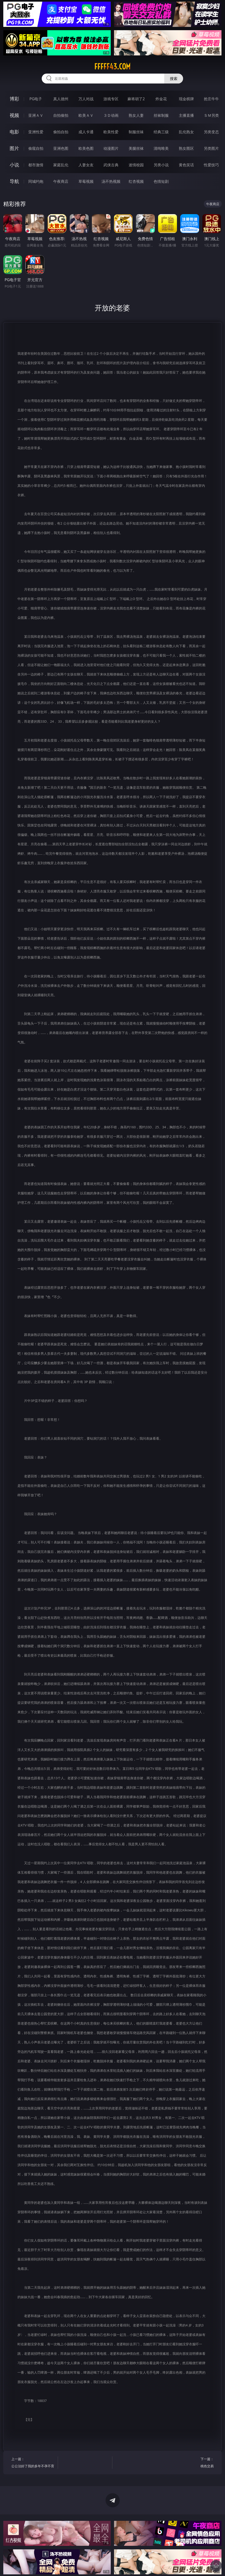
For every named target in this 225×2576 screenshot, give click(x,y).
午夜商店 (60, 181)
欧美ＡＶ (86, 115)
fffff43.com (112, 66)
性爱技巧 (211, 164)
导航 (14, 181)
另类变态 (211, 131)
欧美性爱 (111, 131)
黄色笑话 (186, 164)
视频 (14, 115)
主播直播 (186, 115)
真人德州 (60, 98)
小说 (14, 165)
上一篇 (33, 2463)
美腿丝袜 (136, 148)
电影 (14, 132)
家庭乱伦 (60, 164)
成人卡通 (86, 131)
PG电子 (35, 98)
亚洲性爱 (35, 131)
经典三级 (161, 131)
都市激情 (35, 164)
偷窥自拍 (35, 148)
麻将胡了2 (136, 98)
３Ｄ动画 (111, 115)
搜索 (173, 78)
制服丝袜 (136, 131)
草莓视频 (86, 181)
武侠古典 (111, 164)
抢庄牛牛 (211, 98)
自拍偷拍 (60, 115)
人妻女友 (86, 164)
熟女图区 (186, 148)
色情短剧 (161, 181)
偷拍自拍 (60, 131)
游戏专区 (111, 98)
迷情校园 (136, 164)
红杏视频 (136, 181)
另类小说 (161, 164)
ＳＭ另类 (211, 115)
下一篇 (191, 2463)
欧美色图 (86, 148)
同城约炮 (35, 181)
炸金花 (161, 98)
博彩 (14, 99)
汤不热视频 (111, 181)
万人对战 (86, 98)
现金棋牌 (186, 98)
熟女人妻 (136, 115)
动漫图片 (111, 148)
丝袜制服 (161, 115)
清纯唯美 (161, 148)
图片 (14, 148)
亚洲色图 (60, 148)
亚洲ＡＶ (35, 115)
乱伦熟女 (186, 131)
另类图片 (211, 148)
